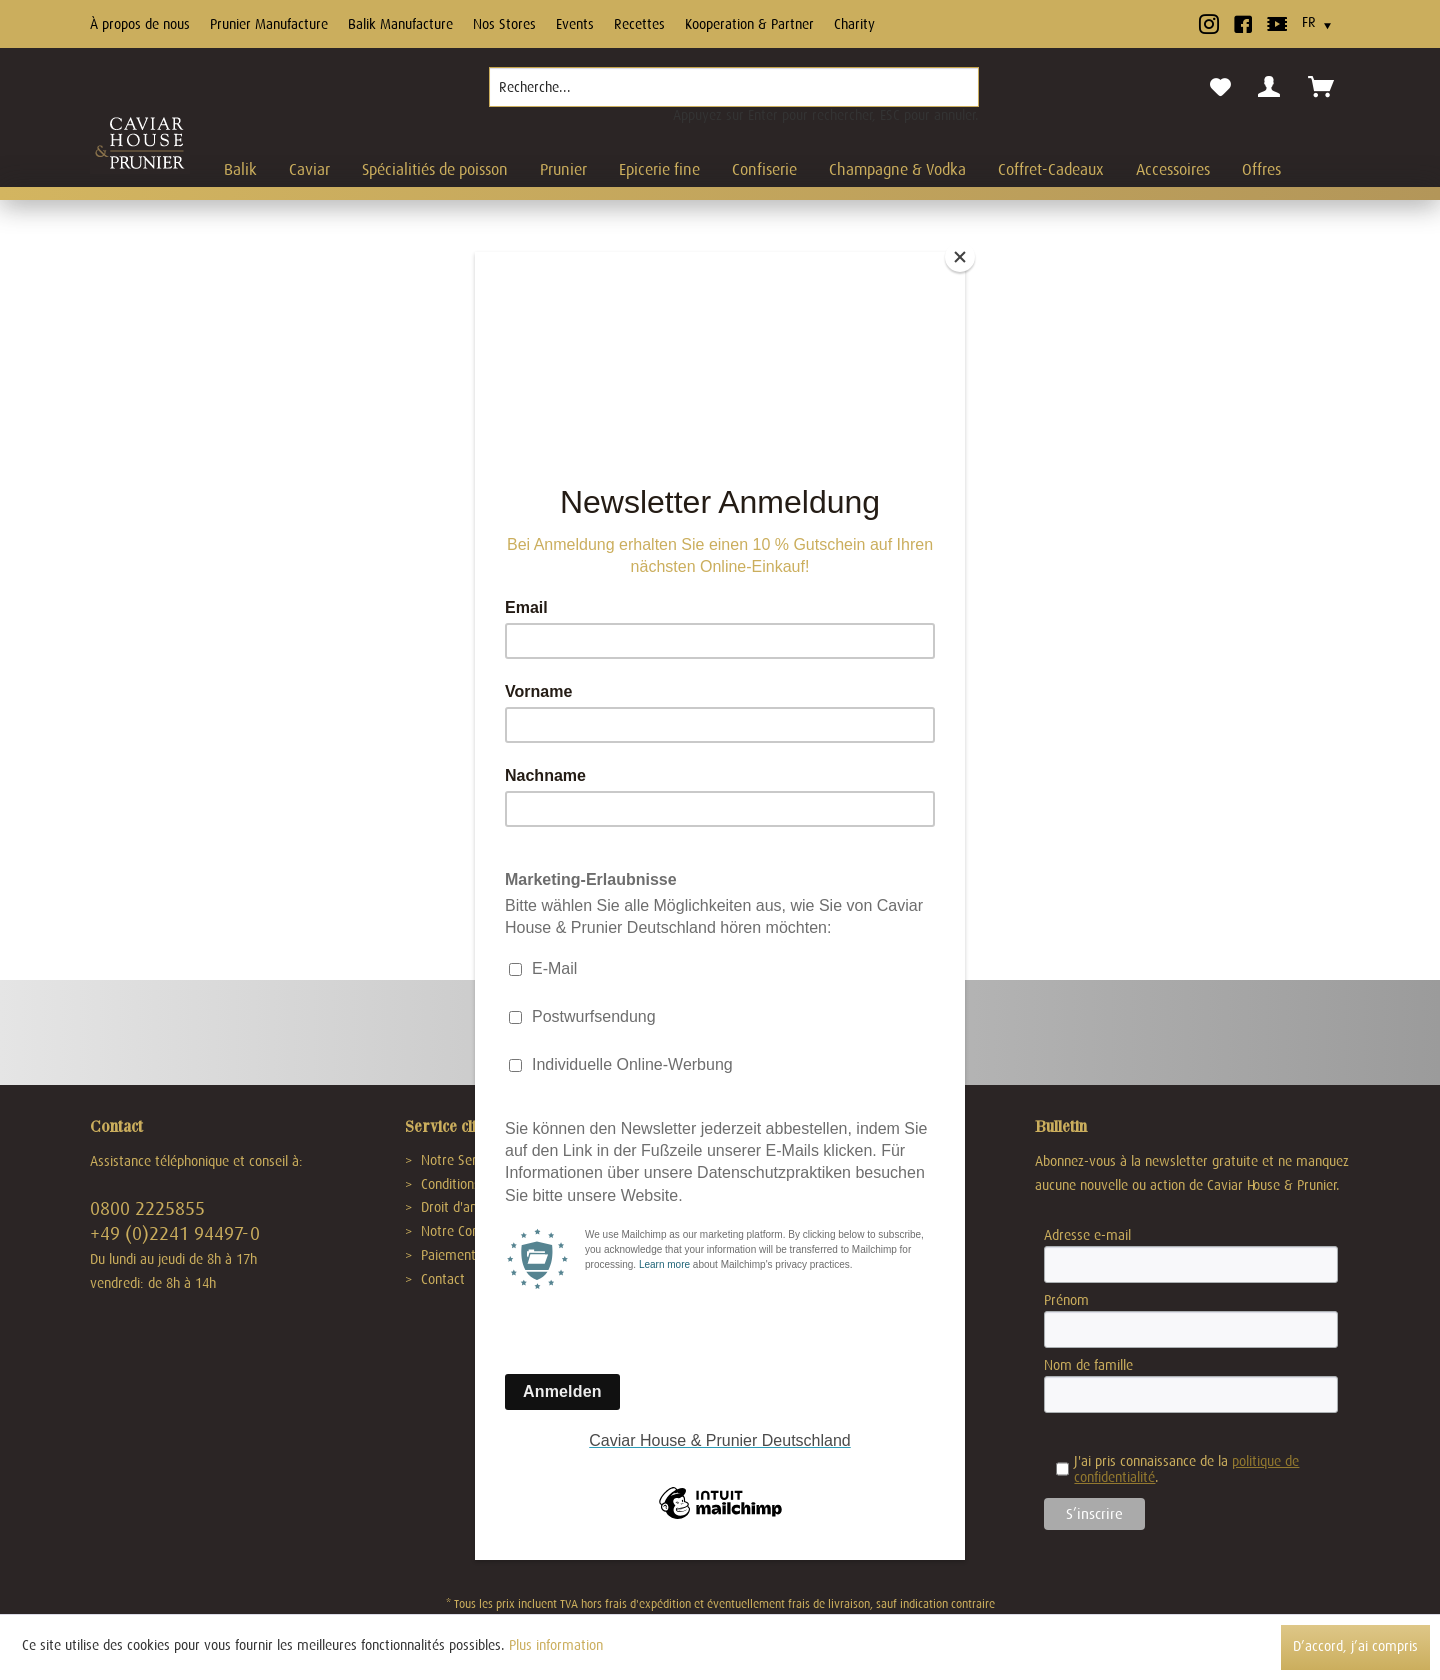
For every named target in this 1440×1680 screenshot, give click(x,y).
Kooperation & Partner (749, 24)
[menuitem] (734, 95)
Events (575, 24)
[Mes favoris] (1220, 88)
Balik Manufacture (400, 24)
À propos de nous (140, 24)
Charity (854, 24)
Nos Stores (504, 24)
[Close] (960, 257)
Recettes (639, 24)
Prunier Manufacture (269, 24)
